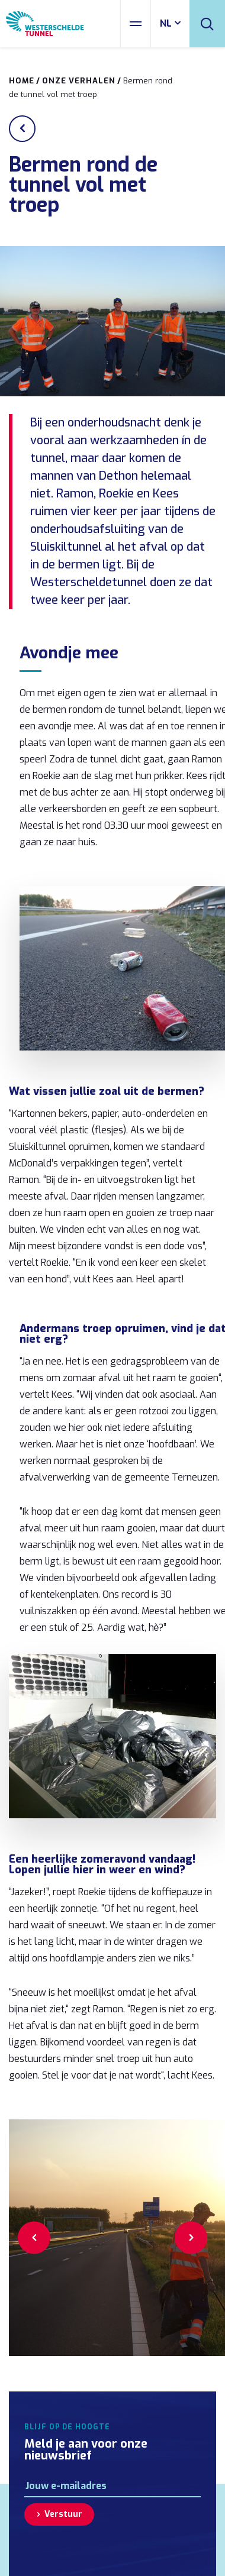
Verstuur (63, 2514)
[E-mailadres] (112, 2486)
